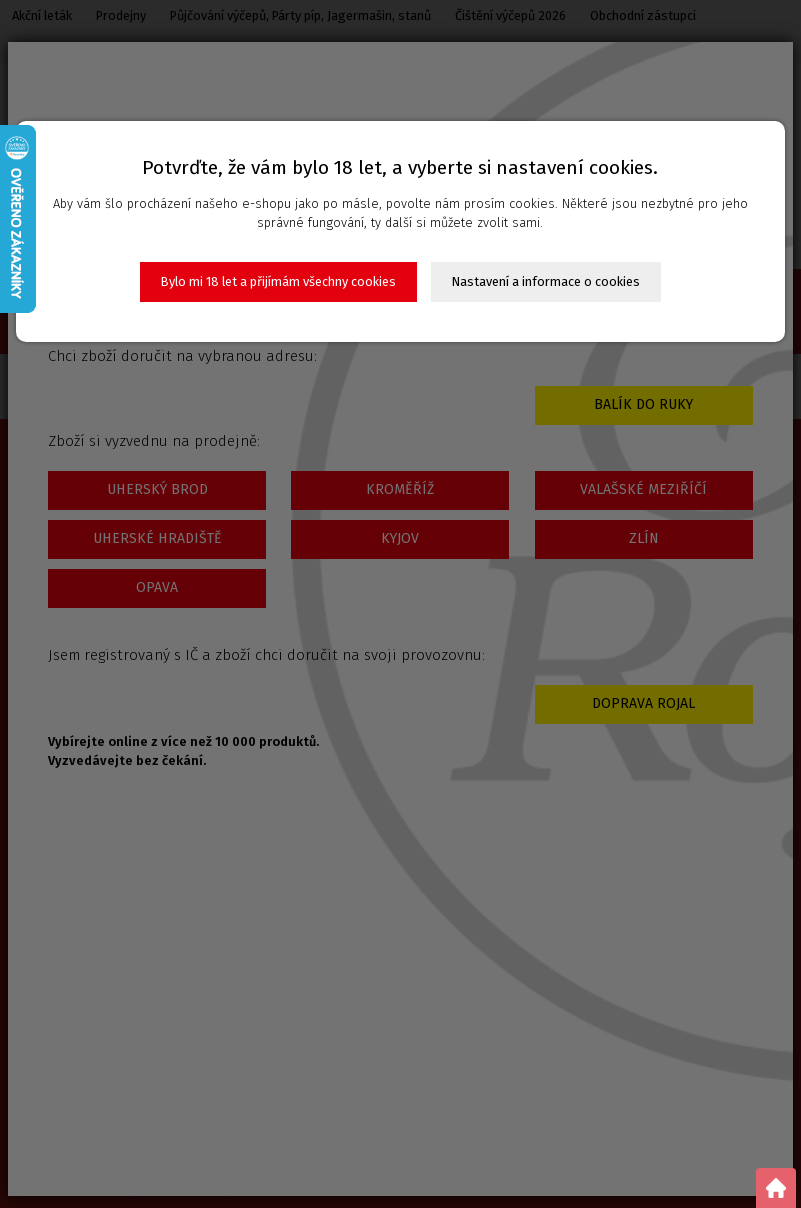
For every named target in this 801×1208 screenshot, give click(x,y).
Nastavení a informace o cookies (546, 281)
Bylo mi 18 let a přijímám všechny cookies (278, 281)
